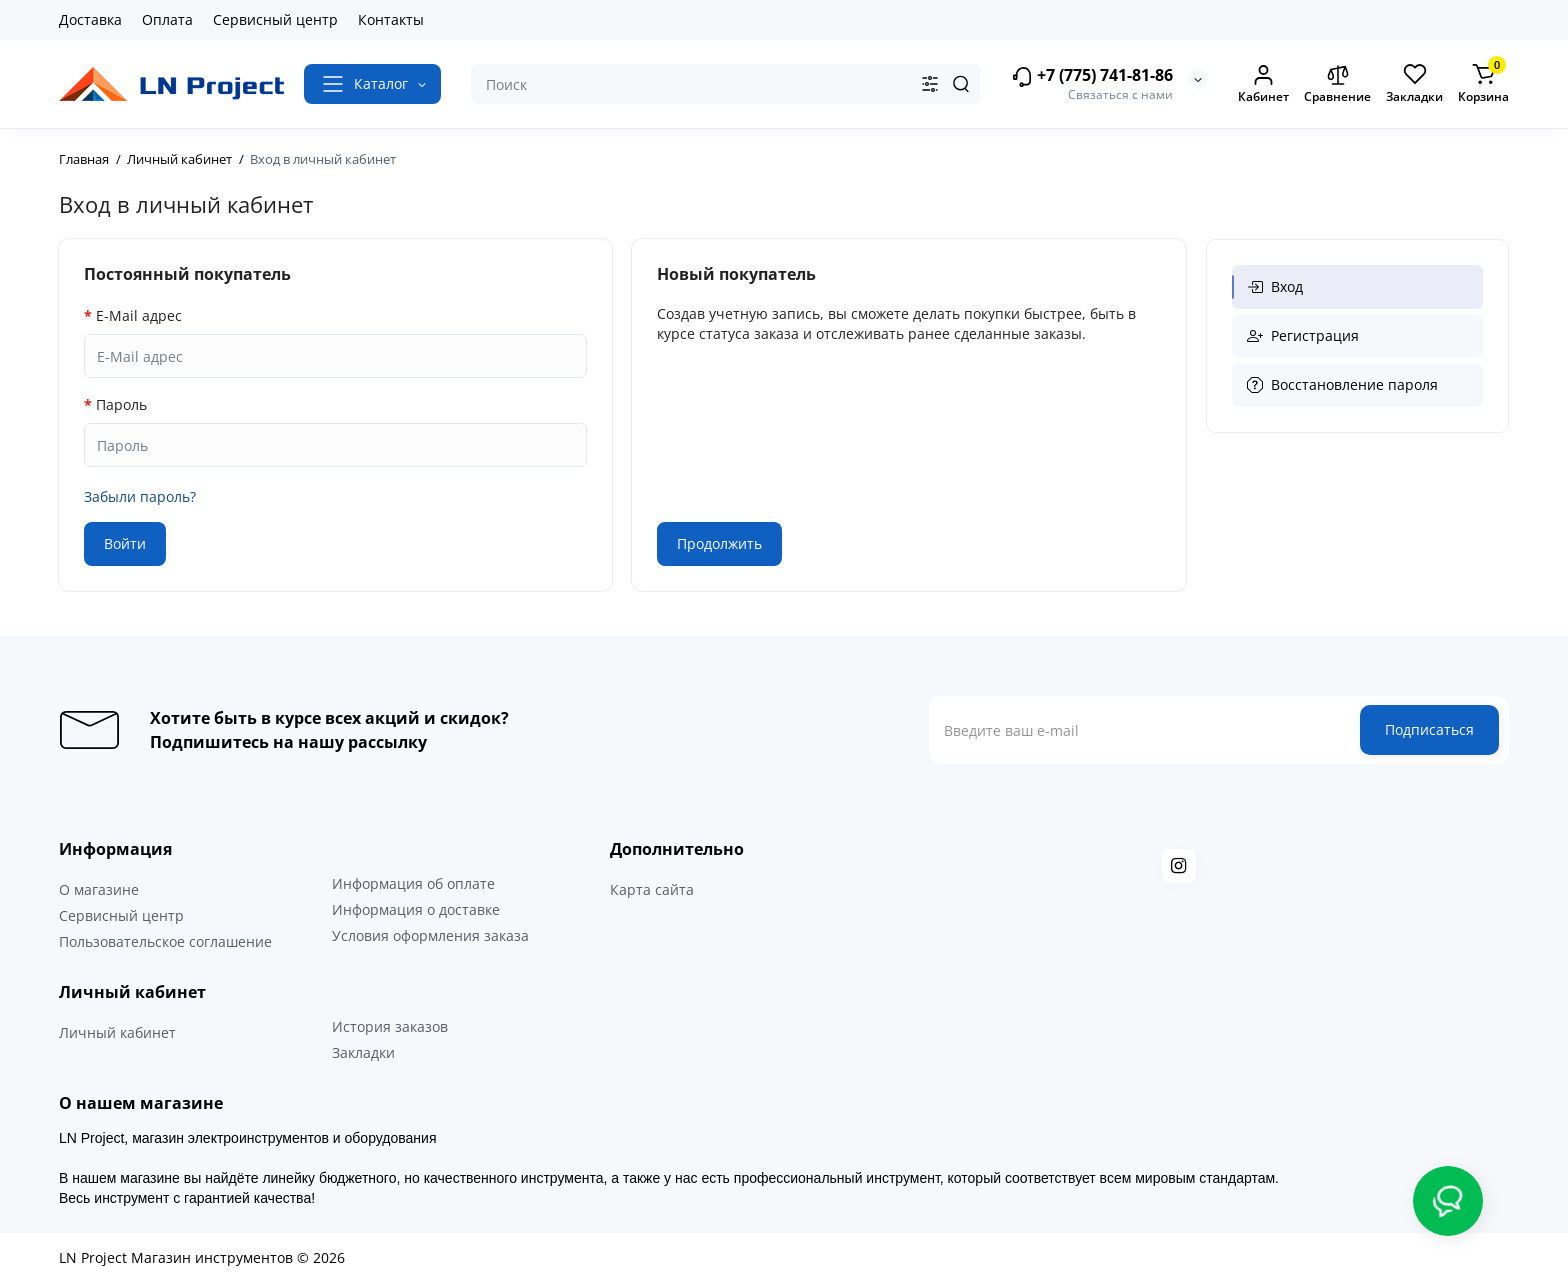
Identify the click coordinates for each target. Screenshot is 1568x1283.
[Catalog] (372, 84)
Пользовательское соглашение (165, 941)
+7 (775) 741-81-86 (1092, 76)
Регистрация (1303, 335)
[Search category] (930, 84)
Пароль (121, 404)
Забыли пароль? (140, 496)
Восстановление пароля (1342, 384)
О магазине (99, 889)
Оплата (167, 19)
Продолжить (719, 543)
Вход (1275, 286)
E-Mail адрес (139, 315)
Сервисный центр (275, 19)
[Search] (961, 84)
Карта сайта (652, 889)
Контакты (391, 19)
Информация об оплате (413, 883)
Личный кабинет (117, 1032)
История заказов (390, 1026)
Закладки (363, 1052)
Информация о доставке (416, 909)
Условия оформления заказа (430, 935)
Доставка (90, 19)
